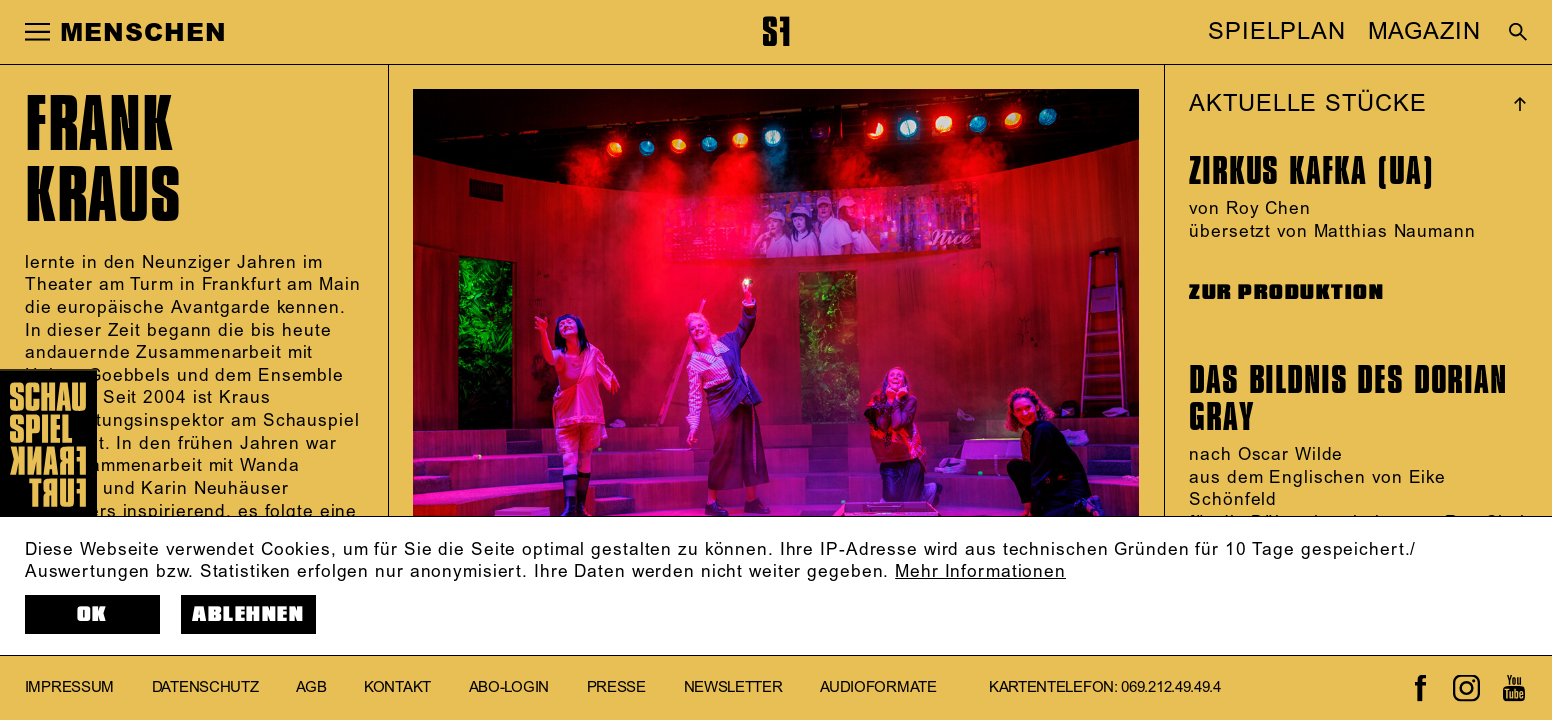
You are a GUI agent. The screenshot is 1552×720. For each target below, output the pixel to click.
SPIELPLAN (1277, 32)
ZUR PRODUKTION (1286, 292)
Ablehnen (248, 614)
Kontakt (397, 688)
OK (92, 614)
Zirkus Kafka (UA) (1311, 170)
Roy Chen (1268, 209)
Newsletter (733, 688)
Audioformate (878, 688)
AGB (311, 688)
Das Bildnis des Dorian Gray (1348, 398)
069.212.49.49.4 (1170, 688)
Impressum (69, 688)
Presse (616, 688)
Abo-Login (509, 688)
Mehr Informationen (980, 572)
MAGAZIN (1424, 32)
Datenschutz (205, 688)
